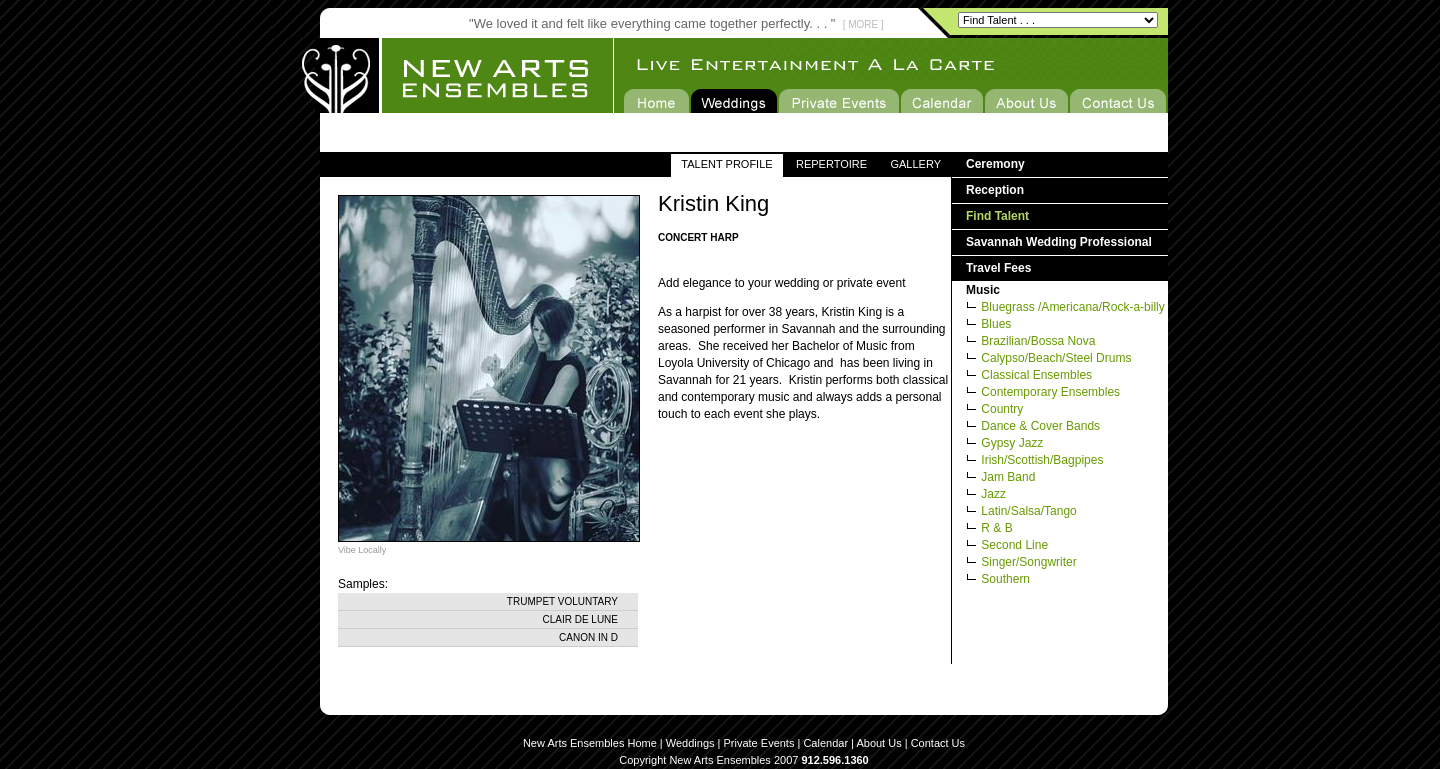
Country (1002, 409)
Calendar (825, 743)
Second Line (1014, 545)
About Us (878, 743)
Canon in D (588, 637)
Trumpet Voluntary (562, 601)
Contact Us (938, 743)
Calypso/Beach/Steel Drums (1056, 358)
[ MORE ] (863, 24)
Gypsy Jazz (1012, 443)
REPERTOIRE (831, 164)
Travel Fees (998, 268)
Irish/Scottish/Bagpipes (1042, 460)
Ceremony (995, 164)
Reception (995, 190)
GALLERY (915, 164)
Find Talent (997, 216)
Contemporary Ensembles (1050, 392)
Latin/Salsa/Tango (1028, 511)
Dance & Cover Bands (1040, 426)
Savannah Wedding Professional (1059, 242)
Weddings (690, 743)
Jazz (993, 494)
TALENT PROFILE (726, 164)
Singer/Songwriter (1028, 562)
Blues (996, 324)
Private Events (759, 743)
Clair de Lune (580, 619)
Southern (1005, 579)
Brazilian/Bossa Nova (1038, 341)
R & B (996, 528)
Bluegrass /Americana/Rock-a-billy (1072, 307)
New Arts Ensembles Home (590, 743)
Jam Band (1008, 477)
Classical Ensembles (1036, 375)
